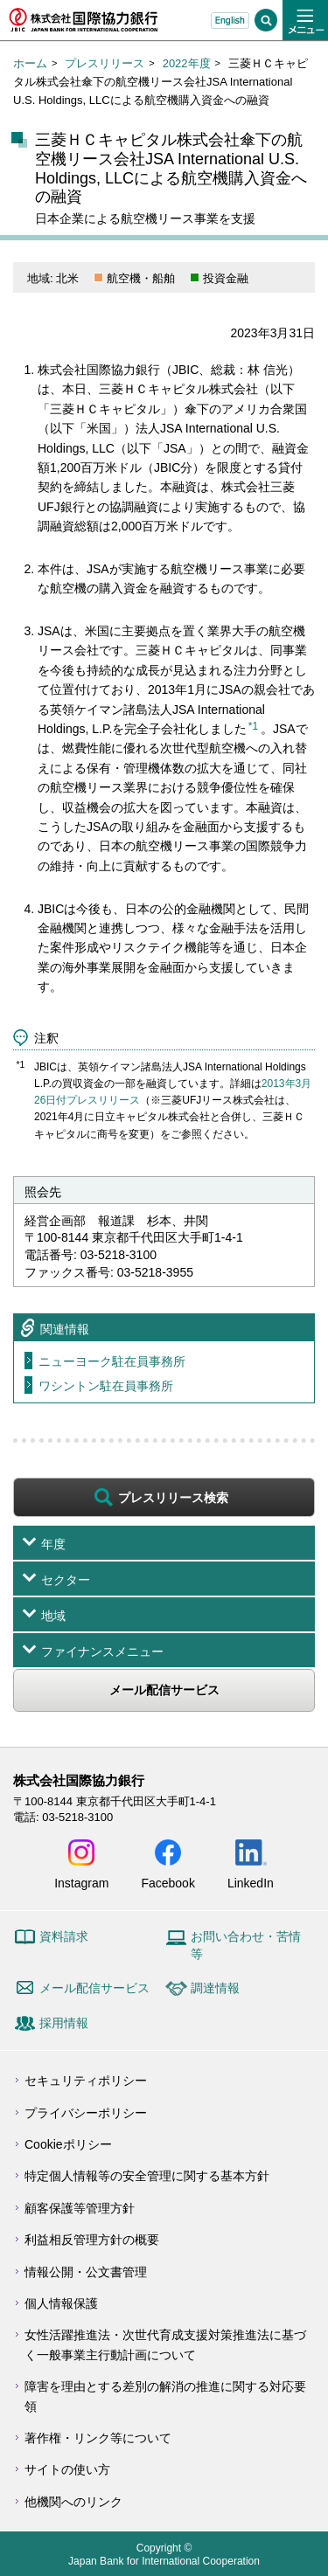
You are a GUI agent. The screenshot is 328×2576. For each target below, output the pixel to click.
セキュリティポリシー (85, 2081)
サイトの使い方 (67, 2469)
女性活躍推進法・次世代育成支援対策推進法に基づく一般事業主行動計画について (165, 2344)
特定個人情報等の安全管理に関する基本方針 (146, 2176)
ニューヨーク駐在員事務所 (111, 1361)
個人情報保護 (61, 2303)
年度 (53, 1544)
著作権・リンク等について (97, 2438)
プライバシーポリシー (85, 2113)
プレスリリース (104, 63)
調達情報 (215, 1988)
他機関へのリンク (73, 2502)
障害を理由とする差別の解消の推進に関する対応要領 (165, 2396)
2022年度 (187, 63)
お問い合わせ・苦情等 (246, 1945)
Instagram (81, 1882)
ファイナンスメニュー (102, 1651)
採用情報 (63, 2023)
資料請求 (63, 1936)
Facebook (167, 1882)
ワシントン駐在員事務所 (105, 1386)
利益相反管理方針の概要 (91, 2240)
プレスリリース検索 (173, 1498)
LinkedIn (250, 1882)
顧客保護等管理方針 (79, 2208)
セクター (65, 1580)
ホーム (30, 63)
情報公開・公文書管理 (85, 2272)
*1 (253, 726)
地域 (53, 1616)
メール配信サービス (164, 1690)
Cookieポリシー (68, 2144)
